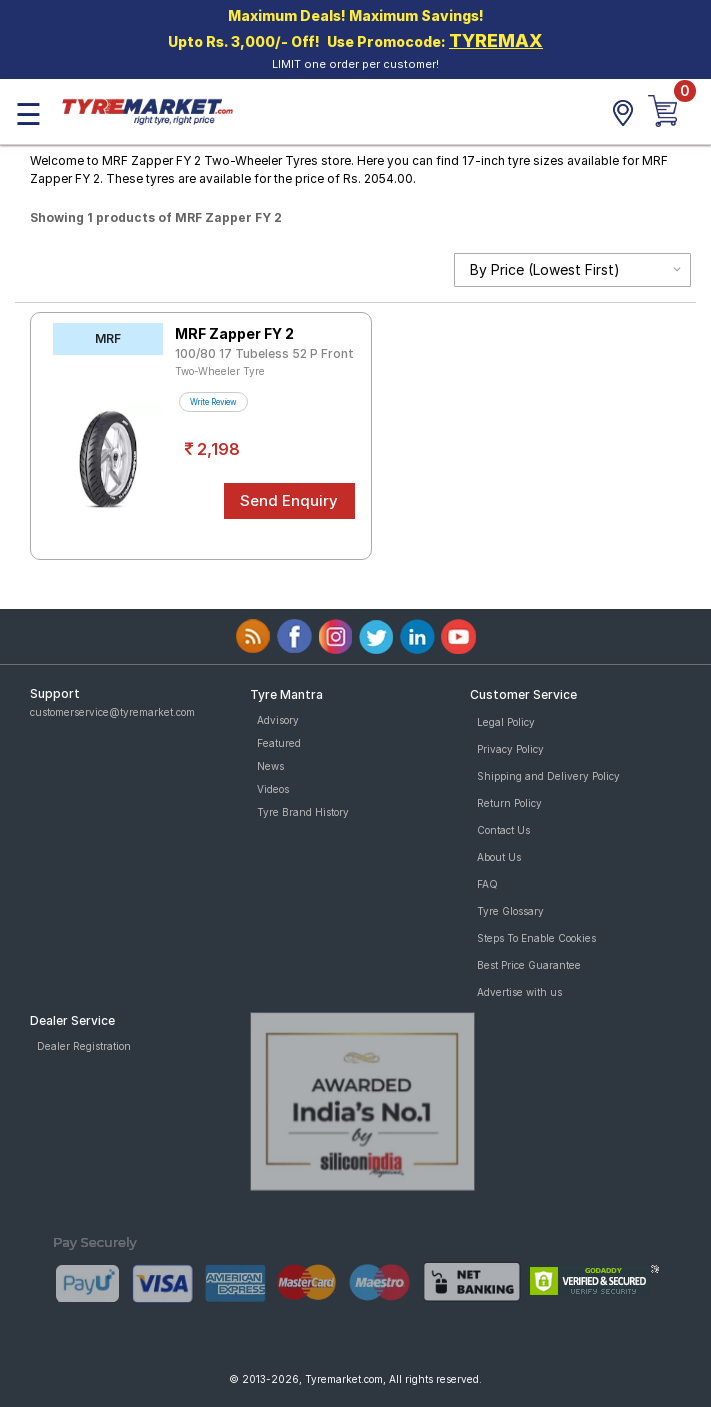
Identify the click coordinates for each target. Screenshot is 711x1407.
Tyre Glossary (510, 911)
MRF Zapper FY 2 (234, 333)
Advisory (278, 720)
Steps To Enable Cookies (536, 938)
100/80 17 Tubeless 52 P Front (264, 353)
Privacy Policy (510, 749)
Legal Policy (506, 722)
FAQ (487, 884)
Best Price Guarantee (529, 965)
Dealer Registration (84, 1046)
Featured (279, 743)
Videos (273, 789)
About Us (499, 857)
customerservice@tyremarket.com (112, 712)
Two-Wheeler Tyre (220, 371)
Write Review (213, 402)
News (270, 766)
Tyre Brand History (303, 812)
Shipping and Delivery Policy (548, 776)
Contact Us (503, 830)
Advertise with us (519, 992)
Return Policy (509, 803)
